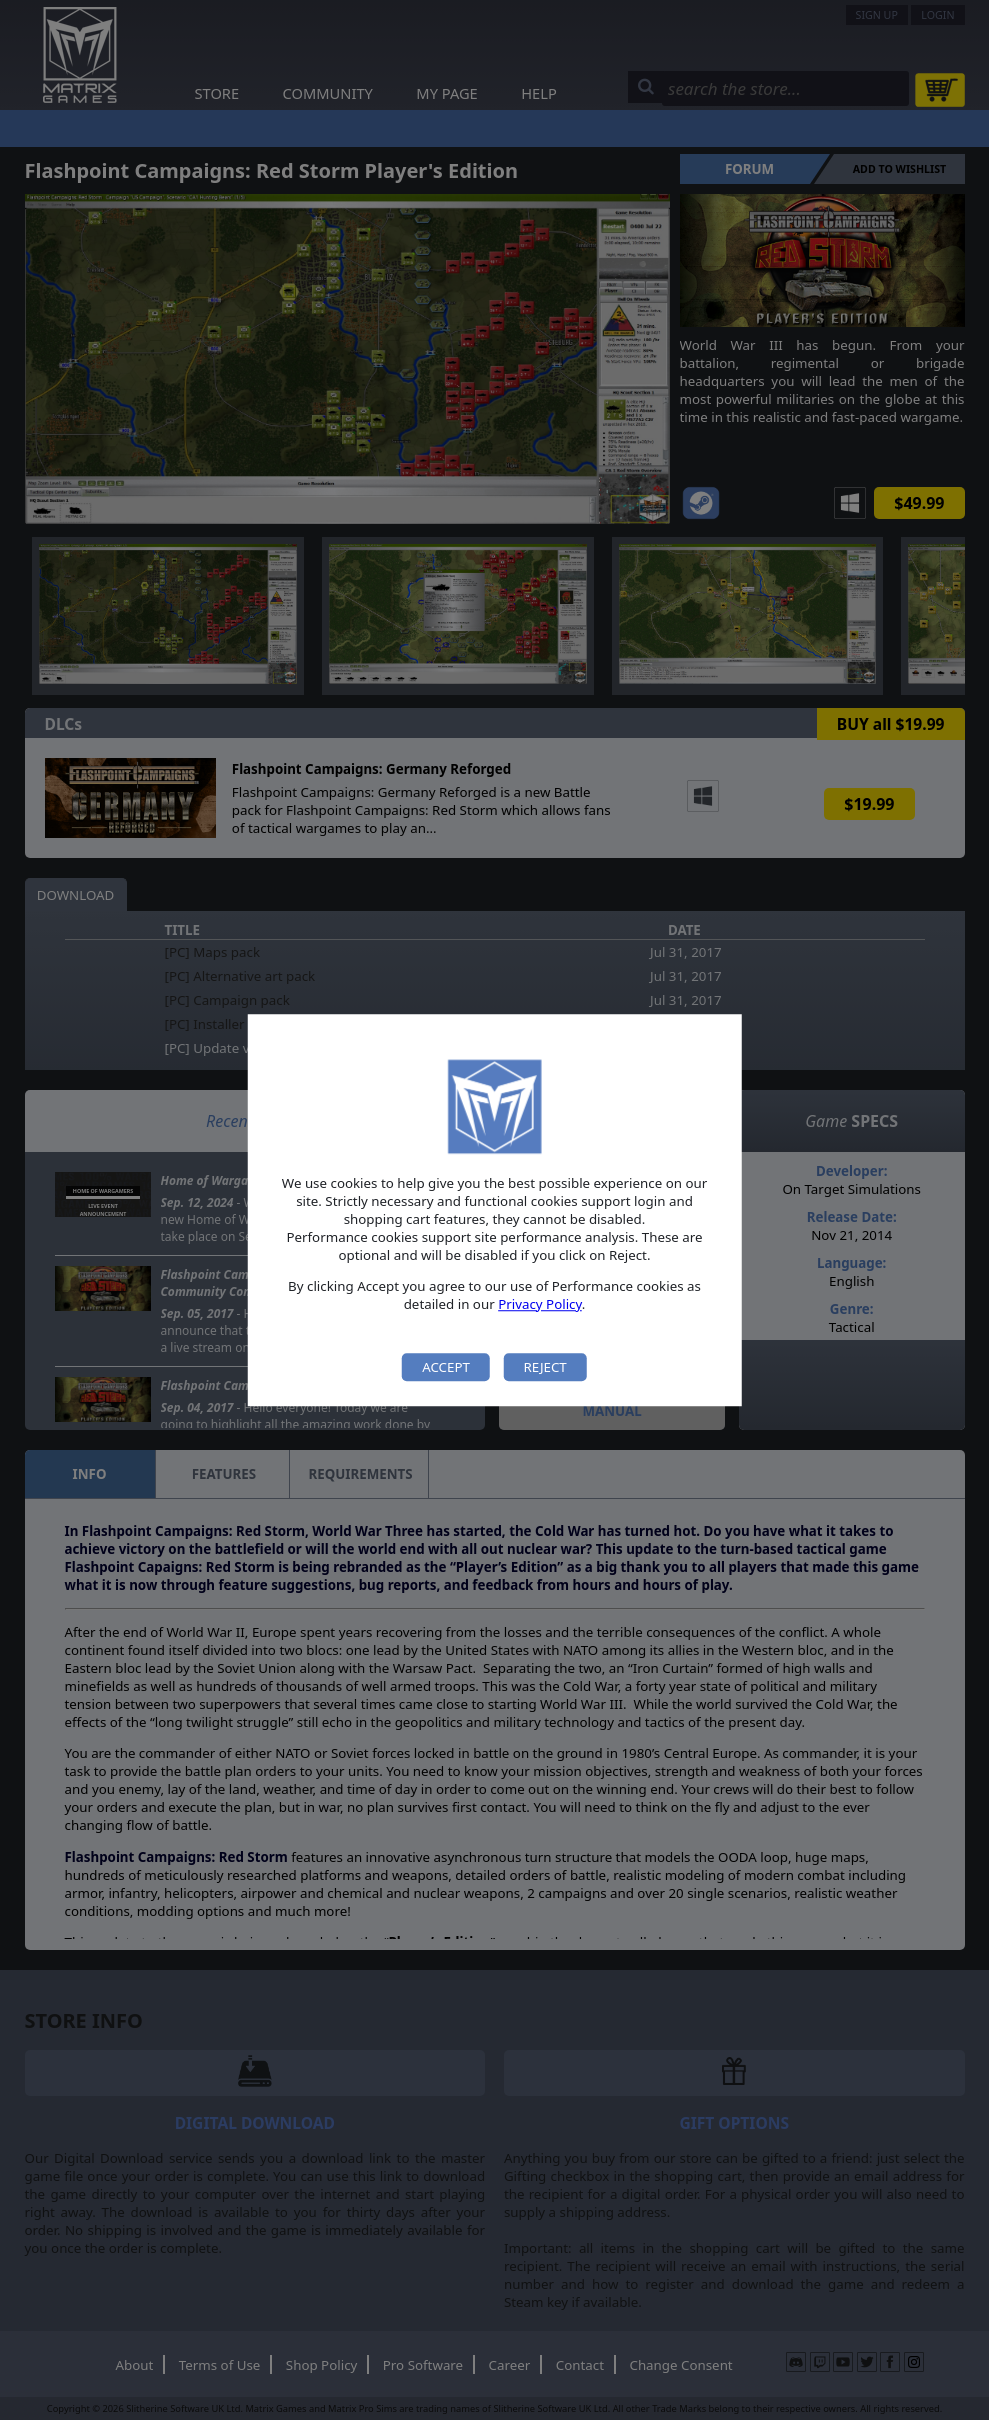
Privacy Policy (540, 1304)
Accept (446, 1367)
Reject (544, 1367)
